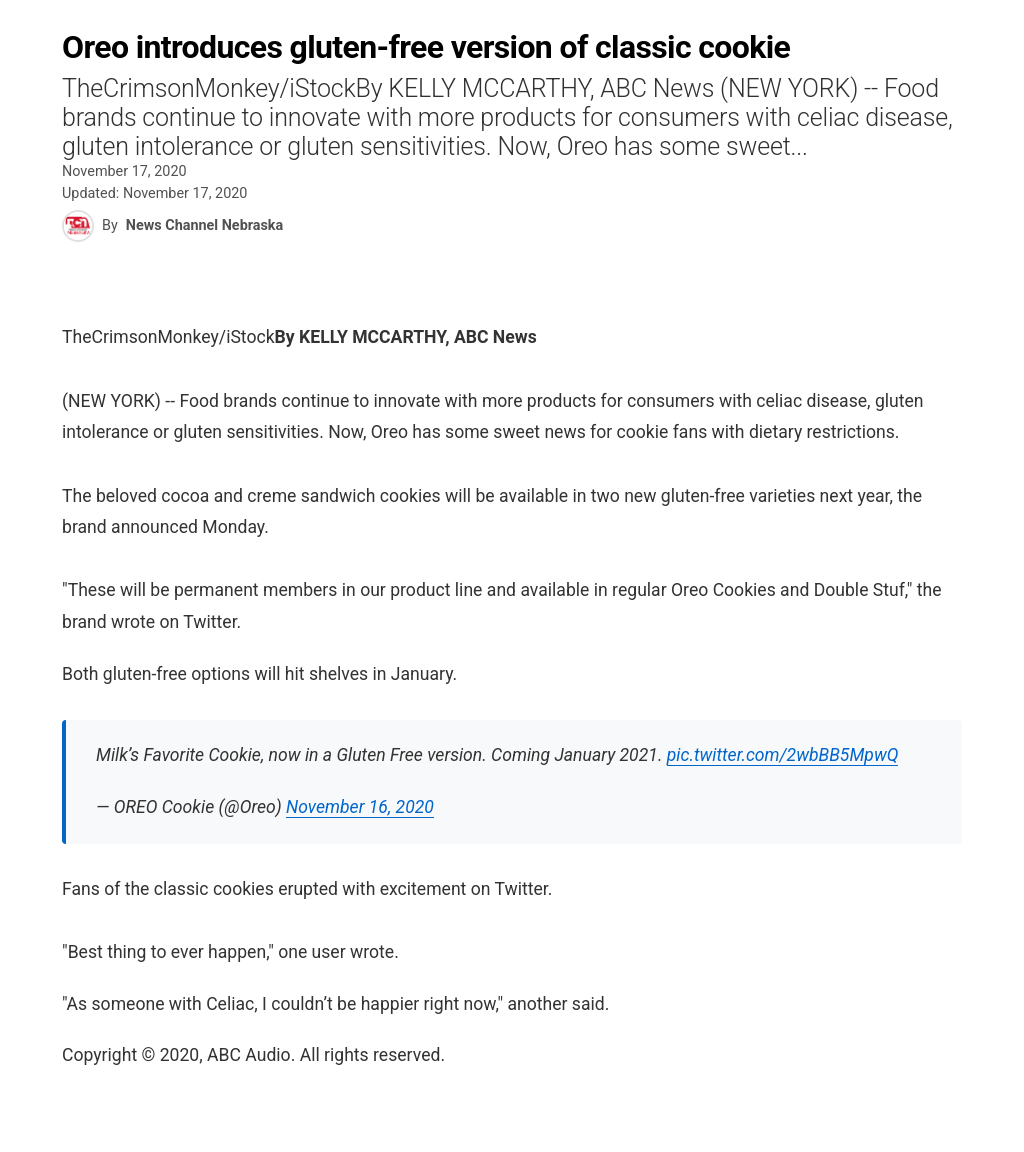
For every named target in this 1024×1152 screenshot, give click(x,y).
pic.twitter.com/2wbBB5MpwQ (783, 755)
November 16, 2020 (360, 807)
